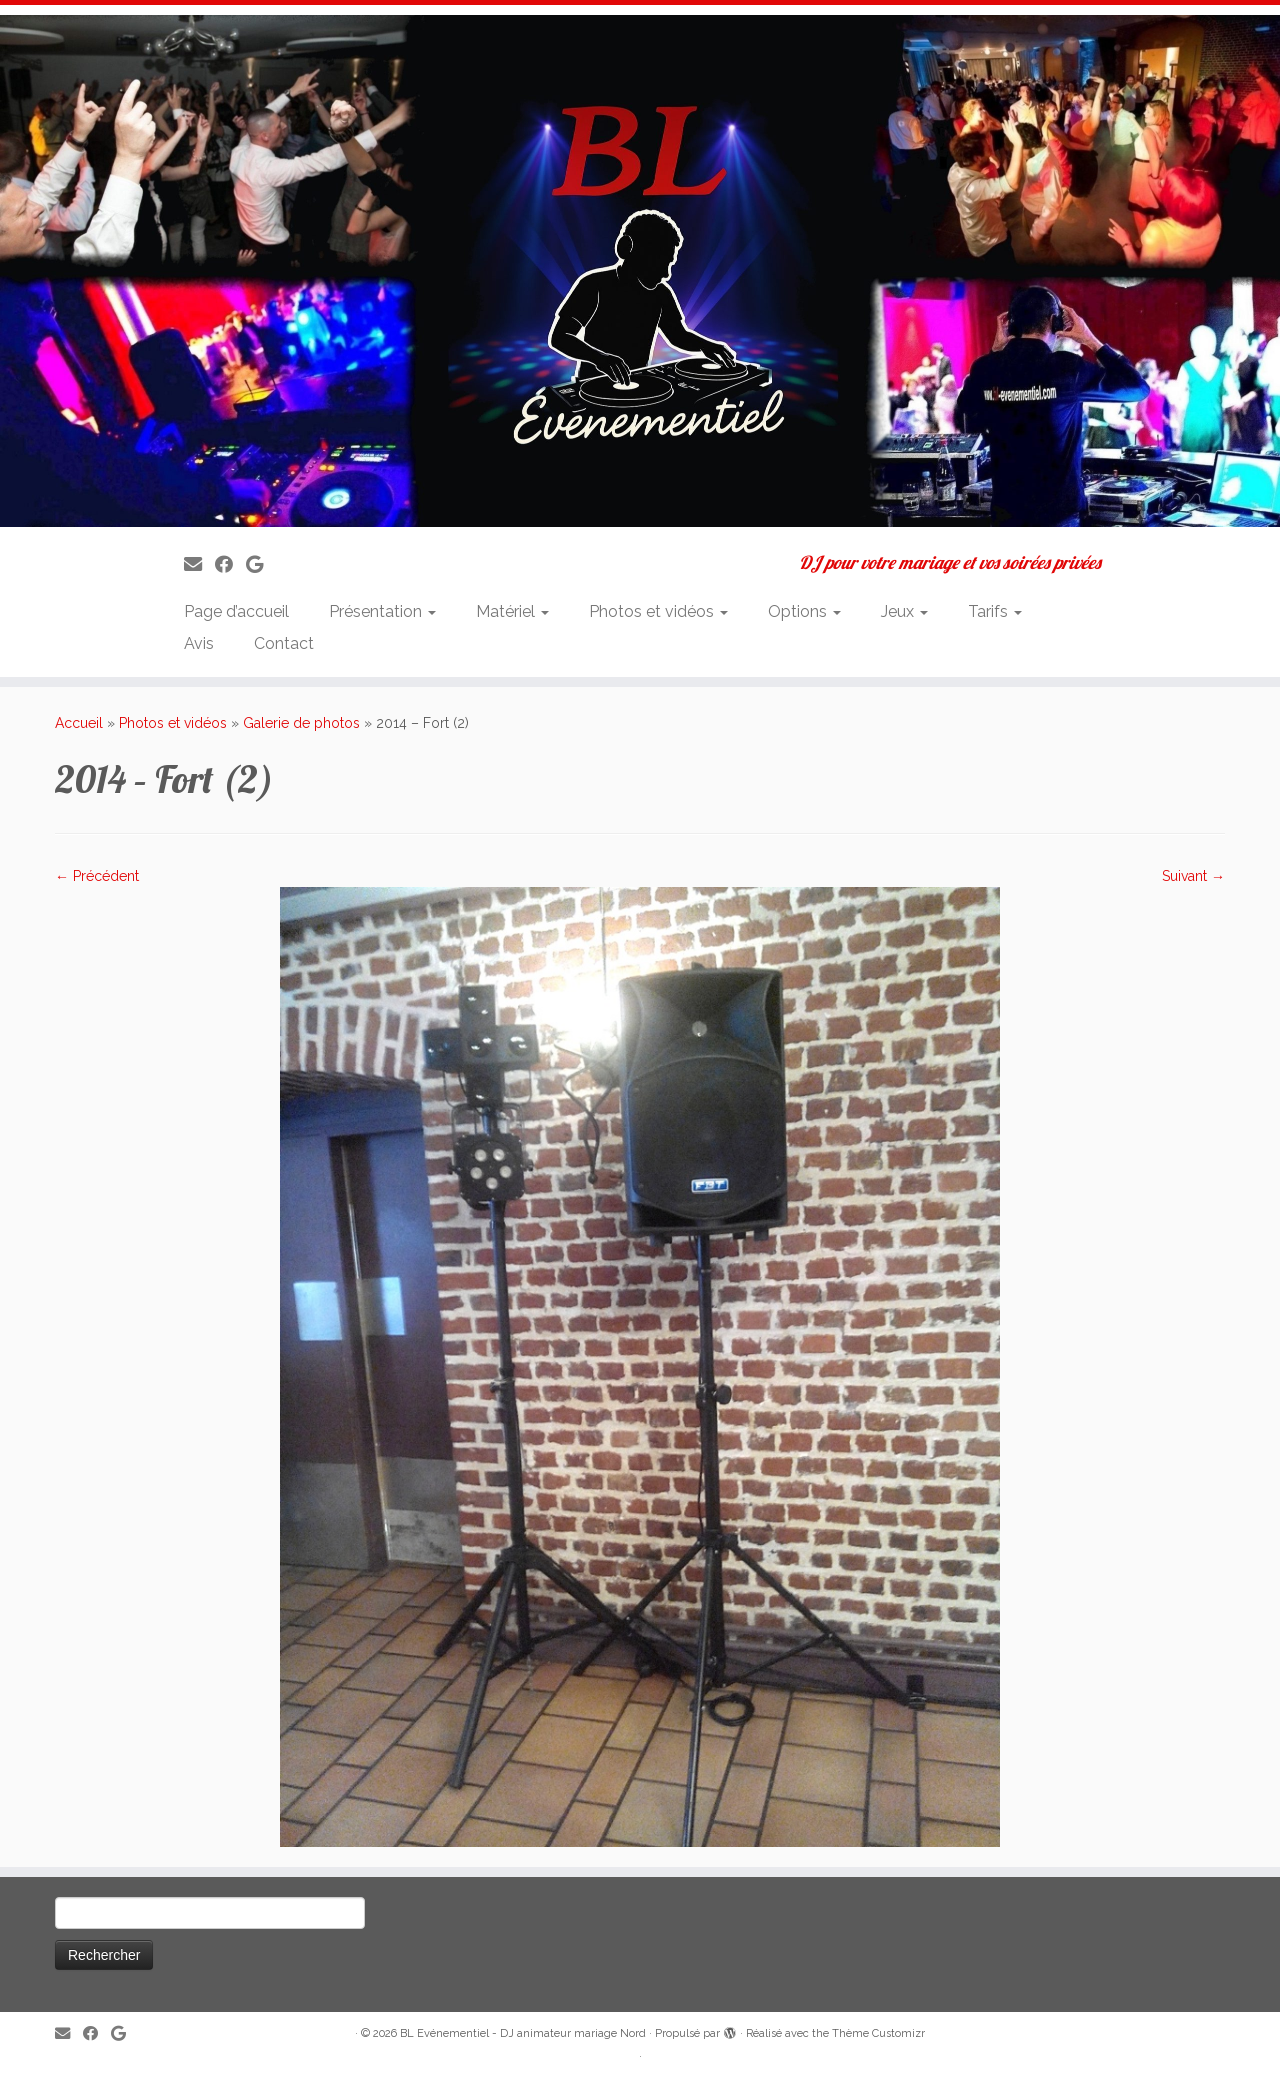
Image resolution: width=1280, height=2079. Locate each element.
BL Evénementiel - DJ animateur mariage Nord (523, 2033)
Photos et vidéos (658, 611)
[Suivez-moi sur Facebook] (230, 564)
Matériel (512, 611)
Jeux (904, 611)
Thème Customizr (878, 2033)
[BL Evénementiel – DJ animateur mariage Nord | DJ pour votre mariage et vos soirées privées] (640, 271)
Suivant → (1193, 876)
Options (804, 611)
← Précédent (97, 876)
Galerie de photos (301, 723)
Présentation (382, 611)
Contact (284, 643)
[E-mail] (199, 564)
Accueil (79, 723)
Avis (199, 643)
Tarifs (995, 611)
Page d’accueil (236, 611)
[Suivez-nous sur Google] (261, 564)
